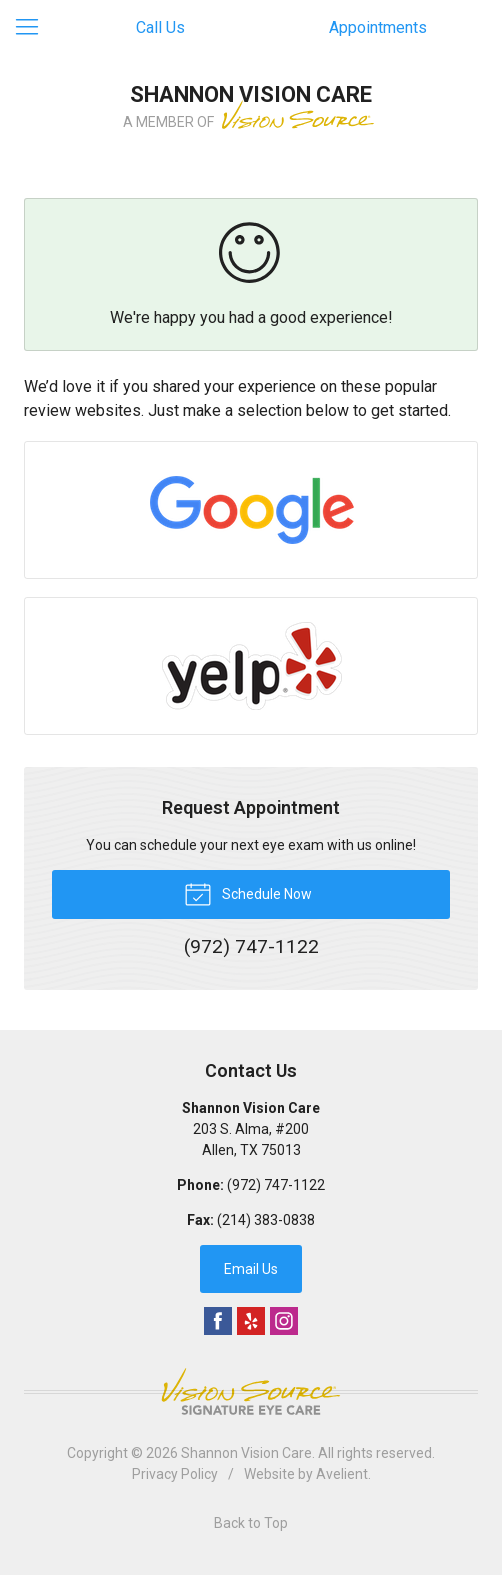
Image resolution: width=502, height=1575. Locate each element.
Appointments (378, 27)
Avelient (342, 1474)
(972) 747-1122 (276, 1185)
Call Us (160, 27)
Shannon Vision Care (246, 1453)
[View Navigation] (34, 28)
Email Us (251, 1269)
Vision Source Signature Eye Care (251, 1391)
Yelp (251, 1321)
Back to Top (251, 1523)
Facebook (218, 1321)
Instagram (284, 1321)
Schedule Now (248, 893)
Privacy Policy (175, 1474)
